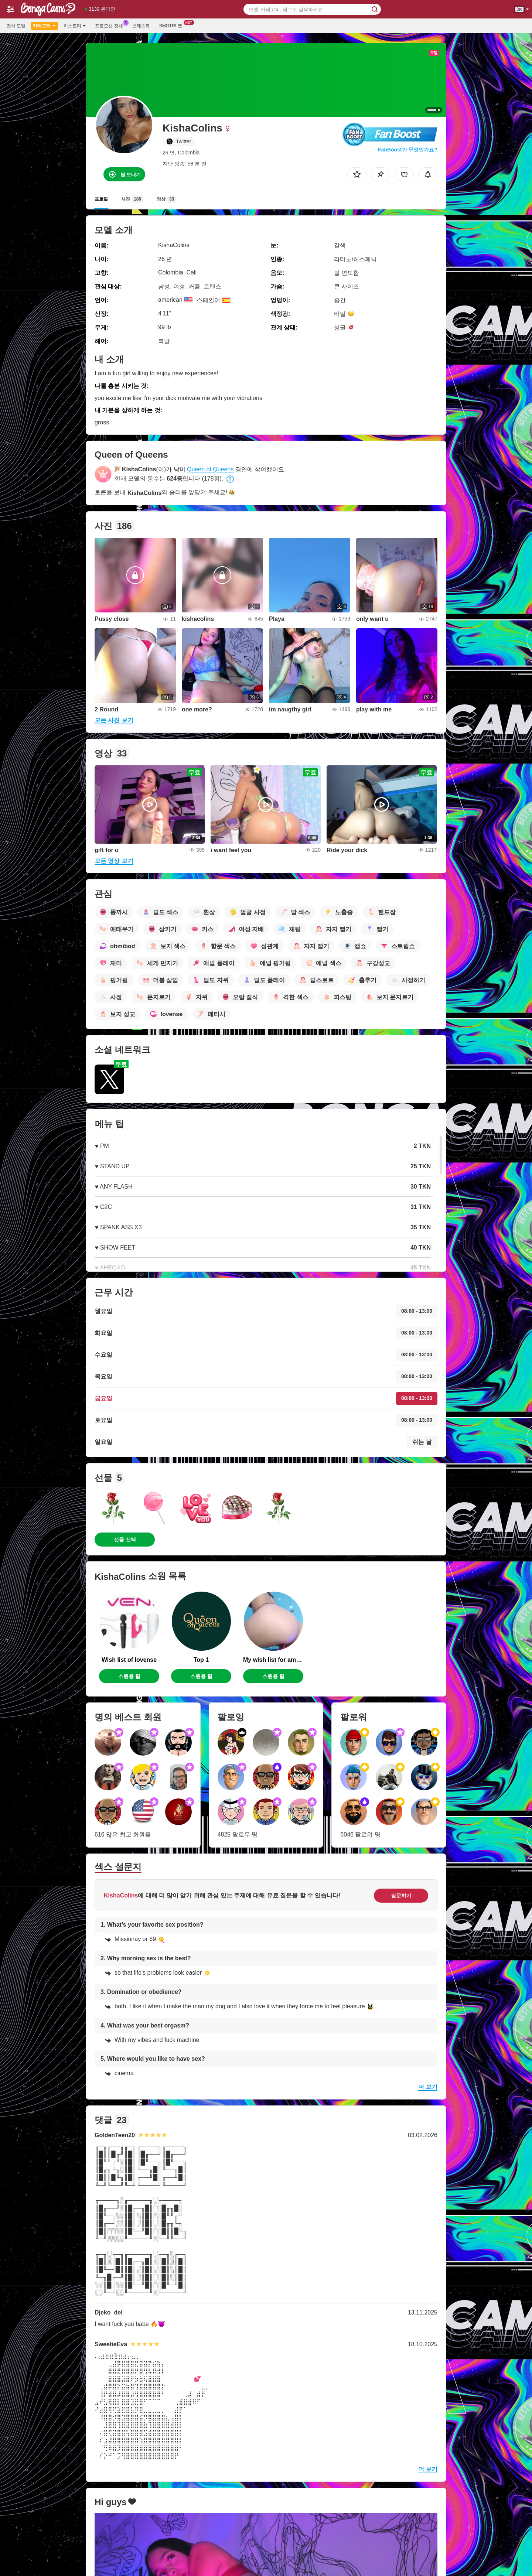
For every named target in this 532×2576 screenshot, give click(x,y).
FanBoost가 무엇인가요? (407, 150)
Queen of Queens (210, 469)
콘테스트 (141, 25)
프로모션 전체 (110, 25)
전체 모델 (16, 25)
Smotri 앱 (172, 25)
